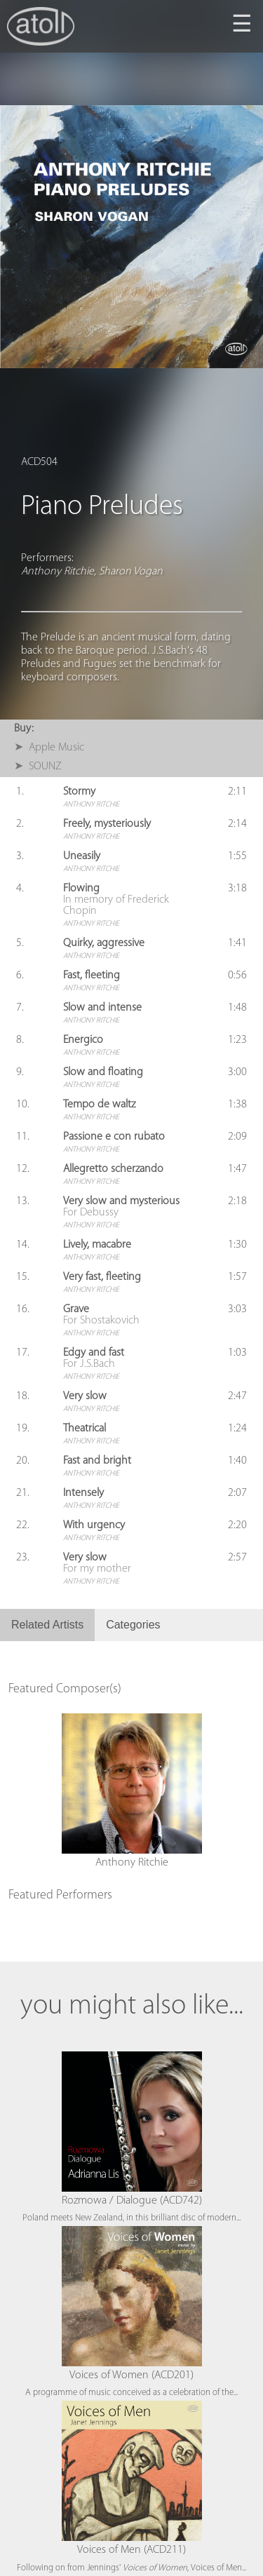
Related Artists (47, 1625)
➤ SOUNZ (38, 766)
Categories (133, 1625)
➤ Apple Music (49, 747)
